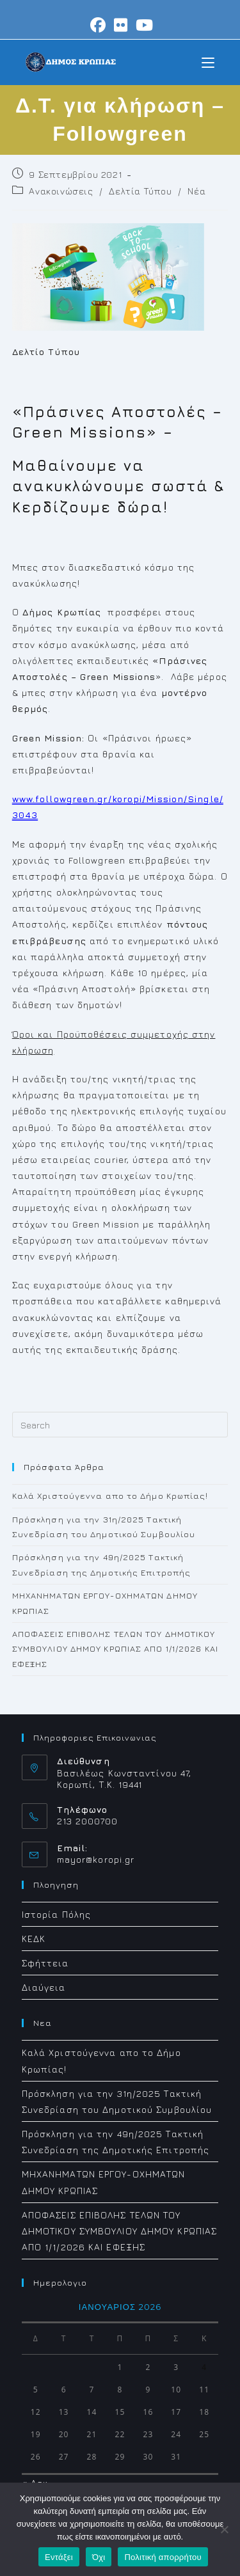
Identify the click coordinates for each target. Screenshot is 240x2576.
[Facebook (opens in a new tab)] (98, 25)
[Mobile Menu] (208, 61)
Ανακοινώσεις (61, 191)
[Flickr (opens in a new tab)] (121, 25)
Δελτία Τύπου (140, 191)
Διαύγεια (44, 1987)
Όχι (99, 2557)
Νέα (196, 191)
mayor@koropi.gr (96, 1859)
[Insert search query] (120, 1424)
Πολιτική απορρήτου (162, 2557)
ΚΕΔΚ (33, 1938)
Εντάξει (59, 2557)
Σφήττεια (45, 1962)
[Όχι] (224, 2529)
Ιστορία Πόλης (56, 1914)
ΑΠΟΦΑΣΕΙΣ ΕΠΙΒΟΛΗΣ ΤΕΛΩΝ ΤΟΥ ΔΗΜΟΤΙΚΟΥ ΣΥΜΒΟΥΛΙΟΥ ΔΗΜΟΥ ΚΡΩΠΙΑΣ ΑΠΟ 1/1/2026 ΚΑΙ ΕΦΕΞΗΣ (115, 1649)
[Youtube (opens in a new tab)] (143, 25)
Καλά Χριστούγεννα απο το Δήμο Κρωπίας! (110, 1495)
